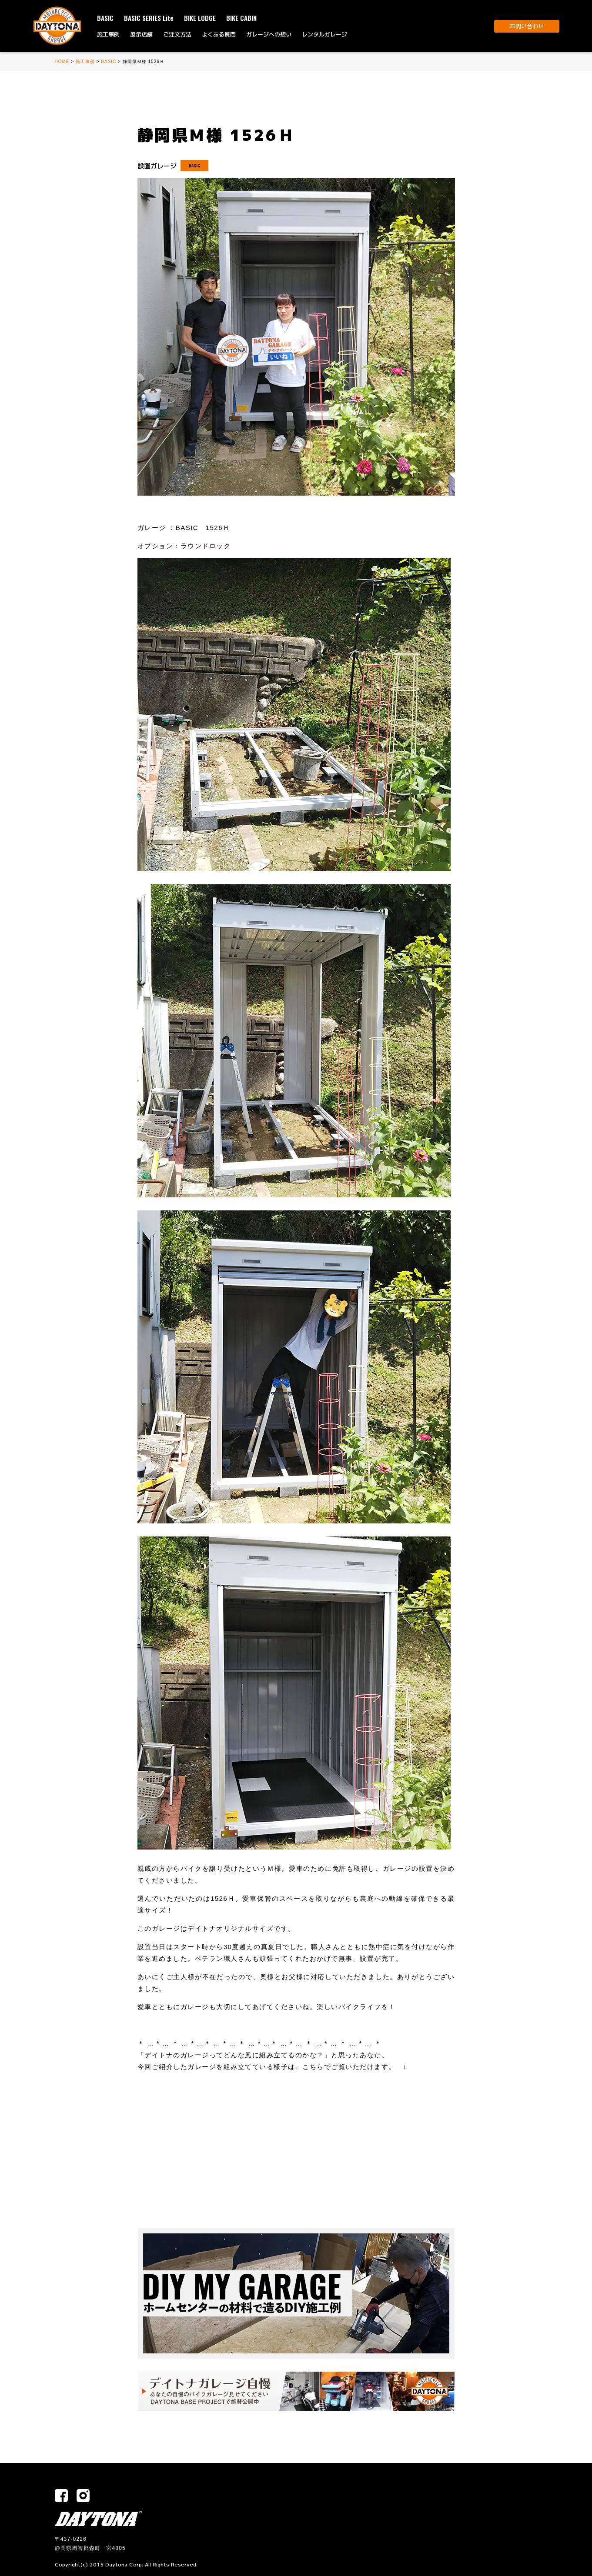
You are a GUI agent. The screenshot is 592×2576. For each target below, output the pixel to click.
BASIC (105, 18)
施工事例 (108, 34)
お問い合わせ (527, 26)
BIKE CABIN (241, 18)
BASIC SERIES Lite (149, 18)
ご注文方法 (177, 34)
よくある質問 (219, 34)
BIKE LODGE (200, 18)
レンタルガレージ (324, 34)
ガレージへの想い (268, 34)
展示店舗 (141, 34)
